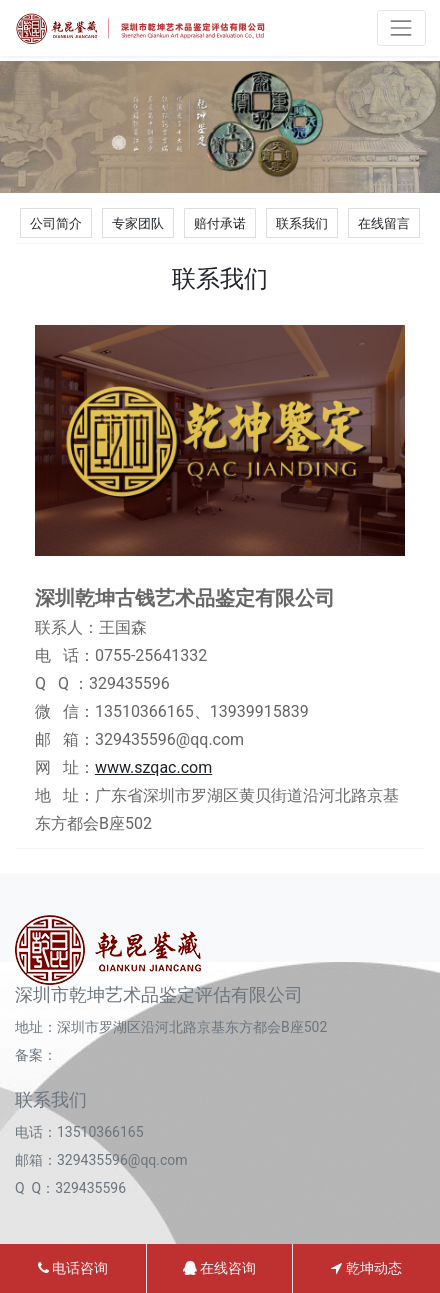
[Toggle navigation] (401, 27)
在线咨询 (219, 1268)
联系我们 (302, 223)
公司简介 (56, 223)
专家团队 (138, 223)
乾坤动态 (366, 1268)
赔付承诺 (220, 223)
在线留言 (384, 223)
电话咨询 (73, 1268)
